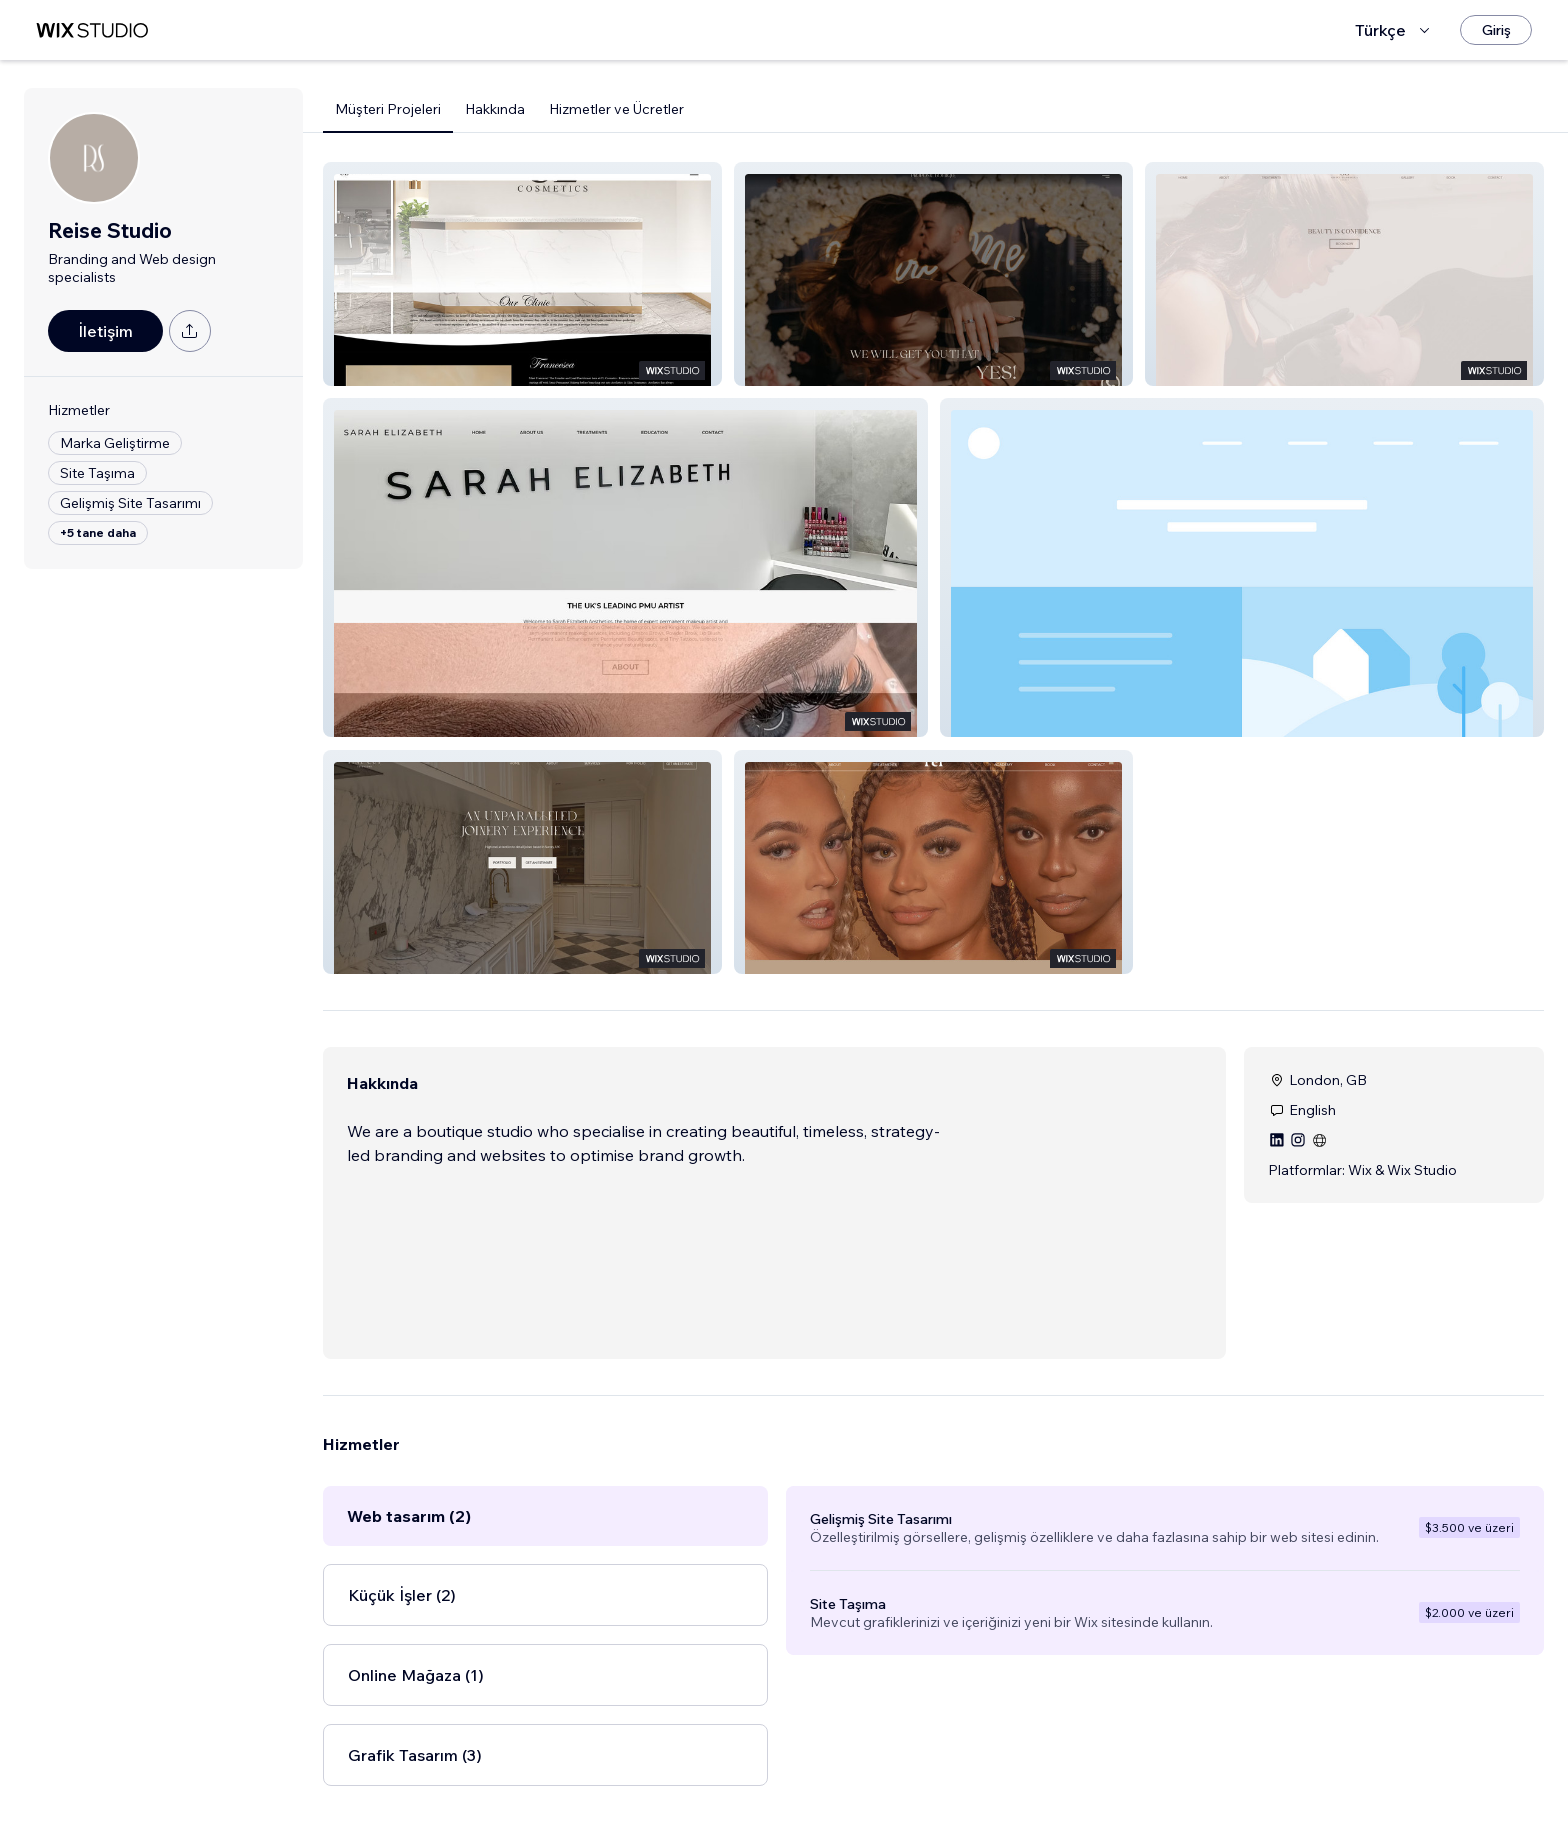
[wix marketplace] (92, 30)
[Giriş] (1496, 30)
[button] (522, 274)
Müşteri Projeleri (388, 109)
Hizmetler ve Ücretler (616, 109)
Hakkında (495, 109)
